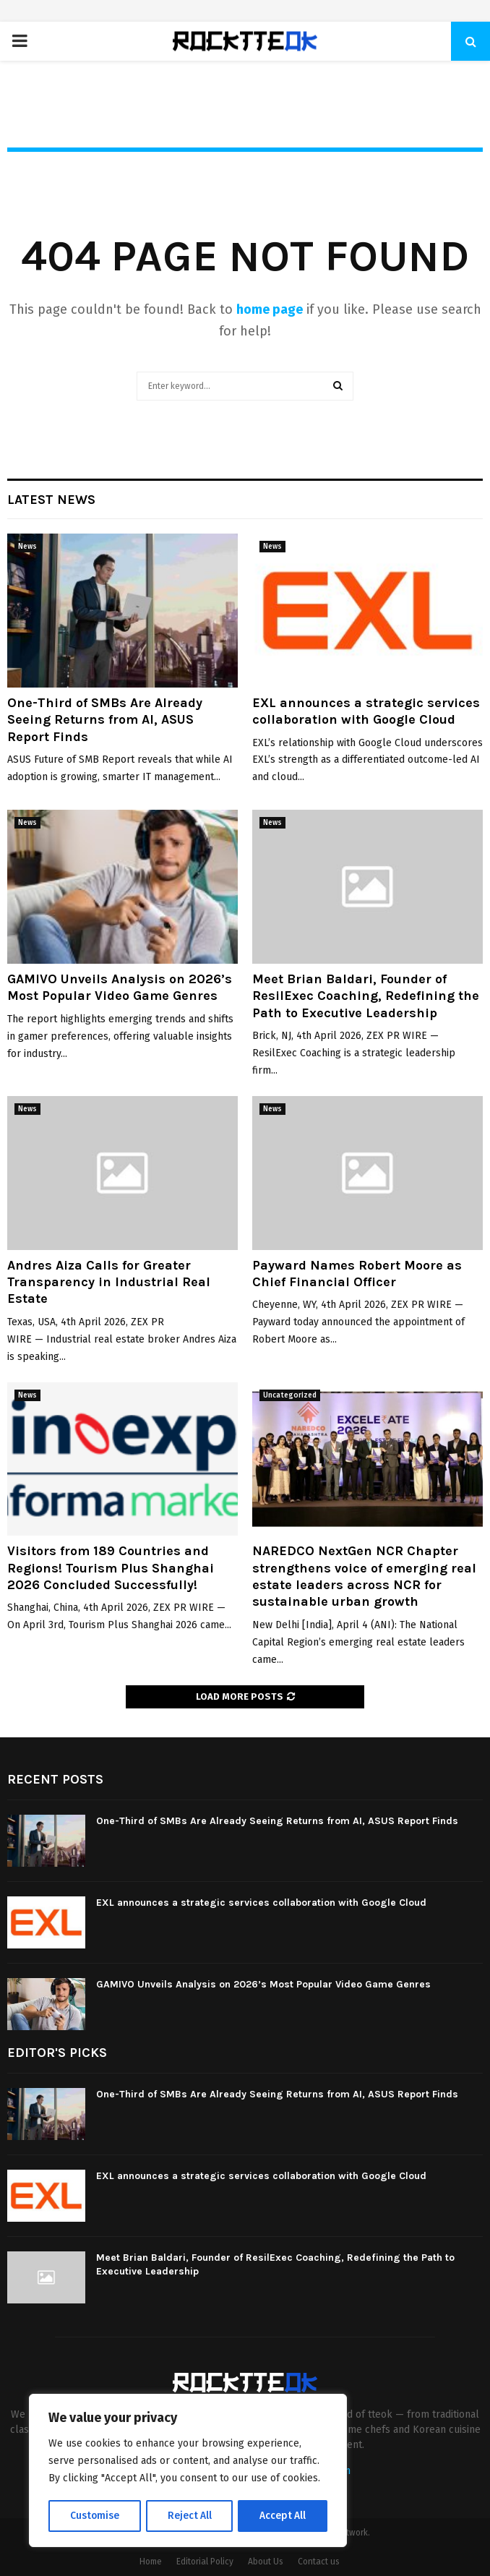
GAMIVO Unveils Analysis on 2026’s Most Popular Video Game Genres (119, 987)
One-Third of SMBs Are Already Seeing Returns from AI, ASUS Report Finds (104, 720)
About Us (265, 2561)
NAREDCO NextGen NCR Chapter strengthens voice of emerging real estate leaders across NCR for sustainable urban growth (364, 1576)
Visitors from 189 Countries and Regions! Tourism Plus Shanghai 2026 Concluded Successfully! (110, 1568)
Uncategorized (290, 1395)
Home (150, 2561)
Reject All (189, 2515)
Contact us (319, 2561)
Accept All (282, 2515)
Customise (94, 2515)
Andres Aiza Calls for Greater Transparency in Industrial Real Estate (108, 1282)
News (27, 546)
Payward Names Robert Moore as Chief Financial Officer (357, 1273)
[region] (188, 2471)
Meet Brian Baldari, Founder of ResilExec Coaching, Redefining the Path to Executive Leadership (365, 996)
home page (269, 309)
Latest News (51, 500)
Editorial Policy (204, 2561)
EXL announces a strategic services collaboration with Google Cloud (366, 711)
